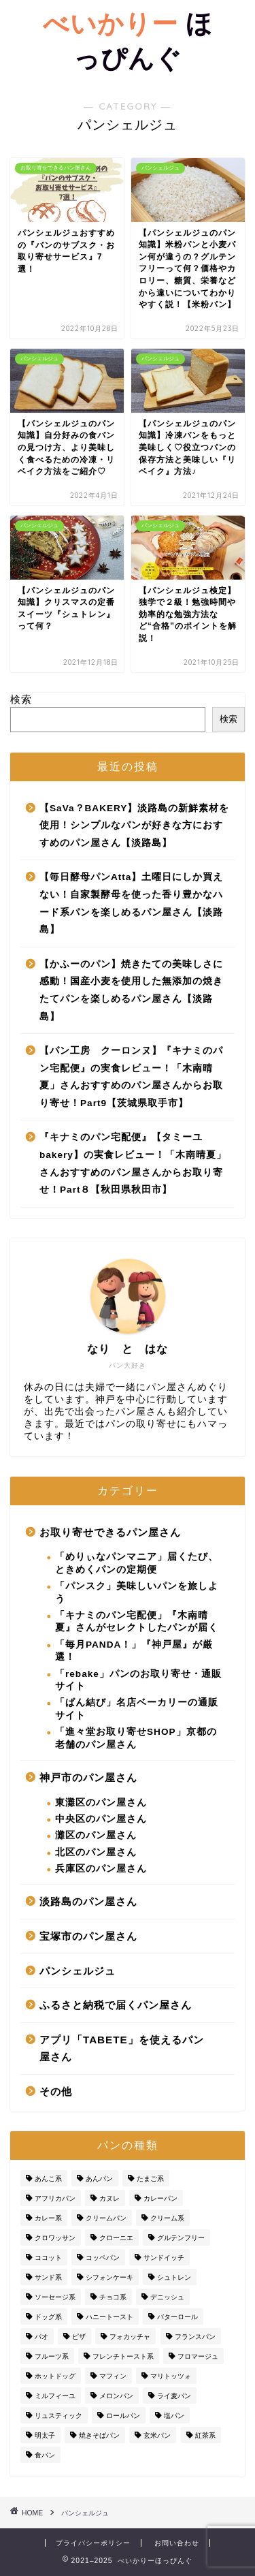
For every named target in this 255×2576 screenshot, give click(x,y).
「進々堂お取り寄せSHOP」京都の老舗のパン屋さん (136, 1738)
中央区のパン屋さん (101, 1819)
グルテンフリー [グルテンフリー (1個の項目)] (181, 2238)
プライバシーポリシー (93, 2543)
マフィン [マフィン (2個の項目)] (112, 2376)
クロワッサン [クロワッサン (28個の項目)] (55, 2238)
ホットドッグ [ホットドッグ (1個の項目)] (55, 2376)
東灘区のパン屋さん (101, 1802)
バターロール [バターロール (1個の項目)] (177, 2317)
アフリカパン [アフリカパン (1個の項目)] (55, 2198)
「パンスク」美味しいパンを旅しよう (136, 1592)
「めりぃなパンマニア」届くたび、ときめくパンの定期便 (136, 1563)
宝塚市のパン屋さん (88, 1936)
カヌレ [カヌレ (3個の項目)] (109, 2198)
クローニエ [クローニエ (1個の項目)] (116, 2238)
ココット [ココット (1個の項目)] (48, 2257)
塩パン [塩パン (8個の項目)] (174, 2415)
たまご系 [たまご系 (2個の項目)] (150, 2178)
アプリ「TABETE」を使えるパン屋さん (121, 2048)
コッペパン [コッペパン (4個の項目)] (103, 2257)
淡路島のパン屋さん (88, 1901)
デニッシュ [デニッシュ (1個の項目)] (167, 2297)
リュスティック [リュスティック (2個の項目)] (58, 2415)
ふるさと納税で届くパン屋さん (115, 2005)
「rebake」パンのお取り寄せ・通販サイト (138, 1680)
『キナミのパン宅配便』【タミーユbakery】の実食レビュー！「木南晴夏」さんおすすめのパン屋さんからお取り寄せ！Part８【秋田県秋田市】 (132, 1163)
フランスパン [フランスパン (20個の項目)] (195, 2336)
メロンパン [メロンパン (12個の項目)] (116, 2396)
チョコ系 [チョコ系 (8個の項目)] (112, 2297)
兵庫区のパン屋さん (101, 1869)
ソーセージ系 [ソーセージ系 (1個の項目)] (55, 2297)
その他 (55, 2091)
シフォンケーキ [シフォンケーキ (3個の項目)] (109, 2277)
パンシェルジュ (77, 1971)
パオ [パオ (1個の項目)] (41, 2336)
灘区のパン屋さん (96, 1835)
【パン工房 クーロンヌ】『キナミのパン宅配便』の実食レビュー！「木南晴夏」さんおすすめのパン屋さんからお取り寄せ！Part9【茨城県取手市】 (131, 1077)
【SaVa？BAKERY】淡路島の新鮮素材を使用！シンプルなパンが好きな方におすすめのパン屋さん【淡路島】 (134, 825)
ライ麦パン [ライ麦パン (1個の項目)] (174, 2396)
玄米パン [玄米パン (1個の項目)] (157, 2435)
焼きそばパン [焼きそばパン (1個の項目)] (99, 2435)
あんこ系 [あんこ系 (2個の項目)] (48, 2178)
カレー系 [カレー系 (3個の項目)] (48, 2218)
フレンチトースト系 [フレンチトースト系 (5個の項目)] (123, 2356)
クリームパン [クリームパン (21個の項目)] (106, 2218)
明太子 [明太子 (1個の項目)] (45, 2435)
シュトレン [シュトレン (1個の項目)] (174, 2277)
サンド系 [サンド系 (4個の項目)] (48, 2277)
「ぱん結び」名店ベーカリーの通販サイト (136, 1708)
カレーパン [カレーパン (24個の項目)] (160, 2198)
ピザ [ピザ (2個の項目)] (79, 2336)
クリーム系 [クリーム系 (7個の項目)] (167, 2218)
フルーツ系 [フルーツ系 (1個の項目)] (52, 2356)
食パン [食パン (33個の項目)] (45, 2455)
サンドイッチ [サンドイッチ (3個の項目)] (163, 2257)
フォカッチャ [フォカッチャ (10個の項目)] (129, 2336)
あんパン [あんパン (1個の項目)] (99, 2178)
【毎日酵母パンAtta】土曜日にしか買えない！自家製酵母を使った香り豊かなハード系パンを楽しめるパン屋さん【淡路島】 (131, 903)
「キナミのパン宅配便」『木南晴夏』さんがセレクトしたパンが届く (136, 1621)
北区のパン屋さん (96, 1852)
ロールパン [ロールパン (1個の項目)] (123, 2415)
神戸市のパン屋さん (88, 1777)
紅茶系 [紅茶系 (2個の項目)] (205, 2435)
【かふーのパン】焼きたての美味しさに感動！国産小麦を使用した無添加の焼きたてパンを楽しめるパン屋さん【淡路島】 (131, 990)
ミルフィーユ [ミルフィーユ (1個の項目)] (55, 2396)
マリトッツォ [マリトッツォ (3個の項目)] (170, 2376)
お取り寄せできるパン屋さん (110, 1532)
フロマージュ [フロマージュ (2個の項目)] (197, 2356)
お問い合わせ (176, 2543)
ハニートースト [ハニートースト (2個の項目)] (109, 2317)
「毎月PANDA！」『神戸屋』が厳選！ (134, 1650)
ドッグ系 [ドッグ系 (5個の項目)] (48, 2317)
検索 (21, 699)
